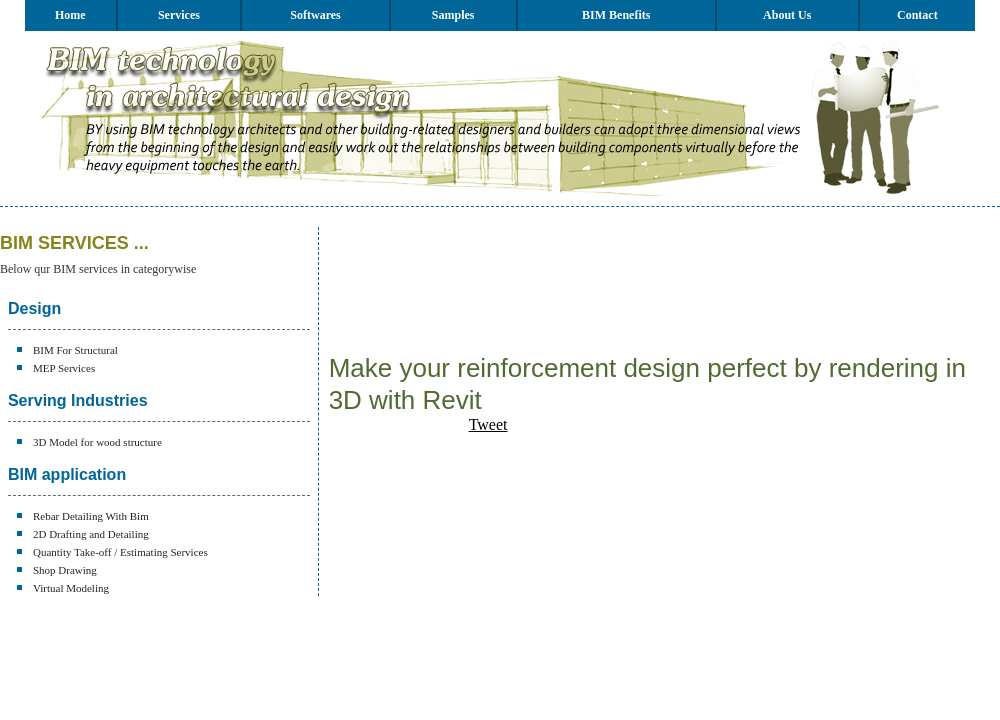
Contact (917, 15)
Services (179, 15)
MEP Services (64, 368)
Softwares (315, 15)
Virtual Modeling (71, 588)
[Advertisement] (395, 289)
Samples (453, 15)
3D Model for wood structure (97, 442)
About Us (787, 15)
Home (70, 15)
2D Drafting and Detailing (91, 534)
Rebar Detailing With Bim (91, 516)
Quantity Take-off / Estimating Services (120, 552)
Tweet (488, 424)
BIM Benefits (616, 15)
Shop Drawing (65, 570)
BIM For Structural (75, 350)
